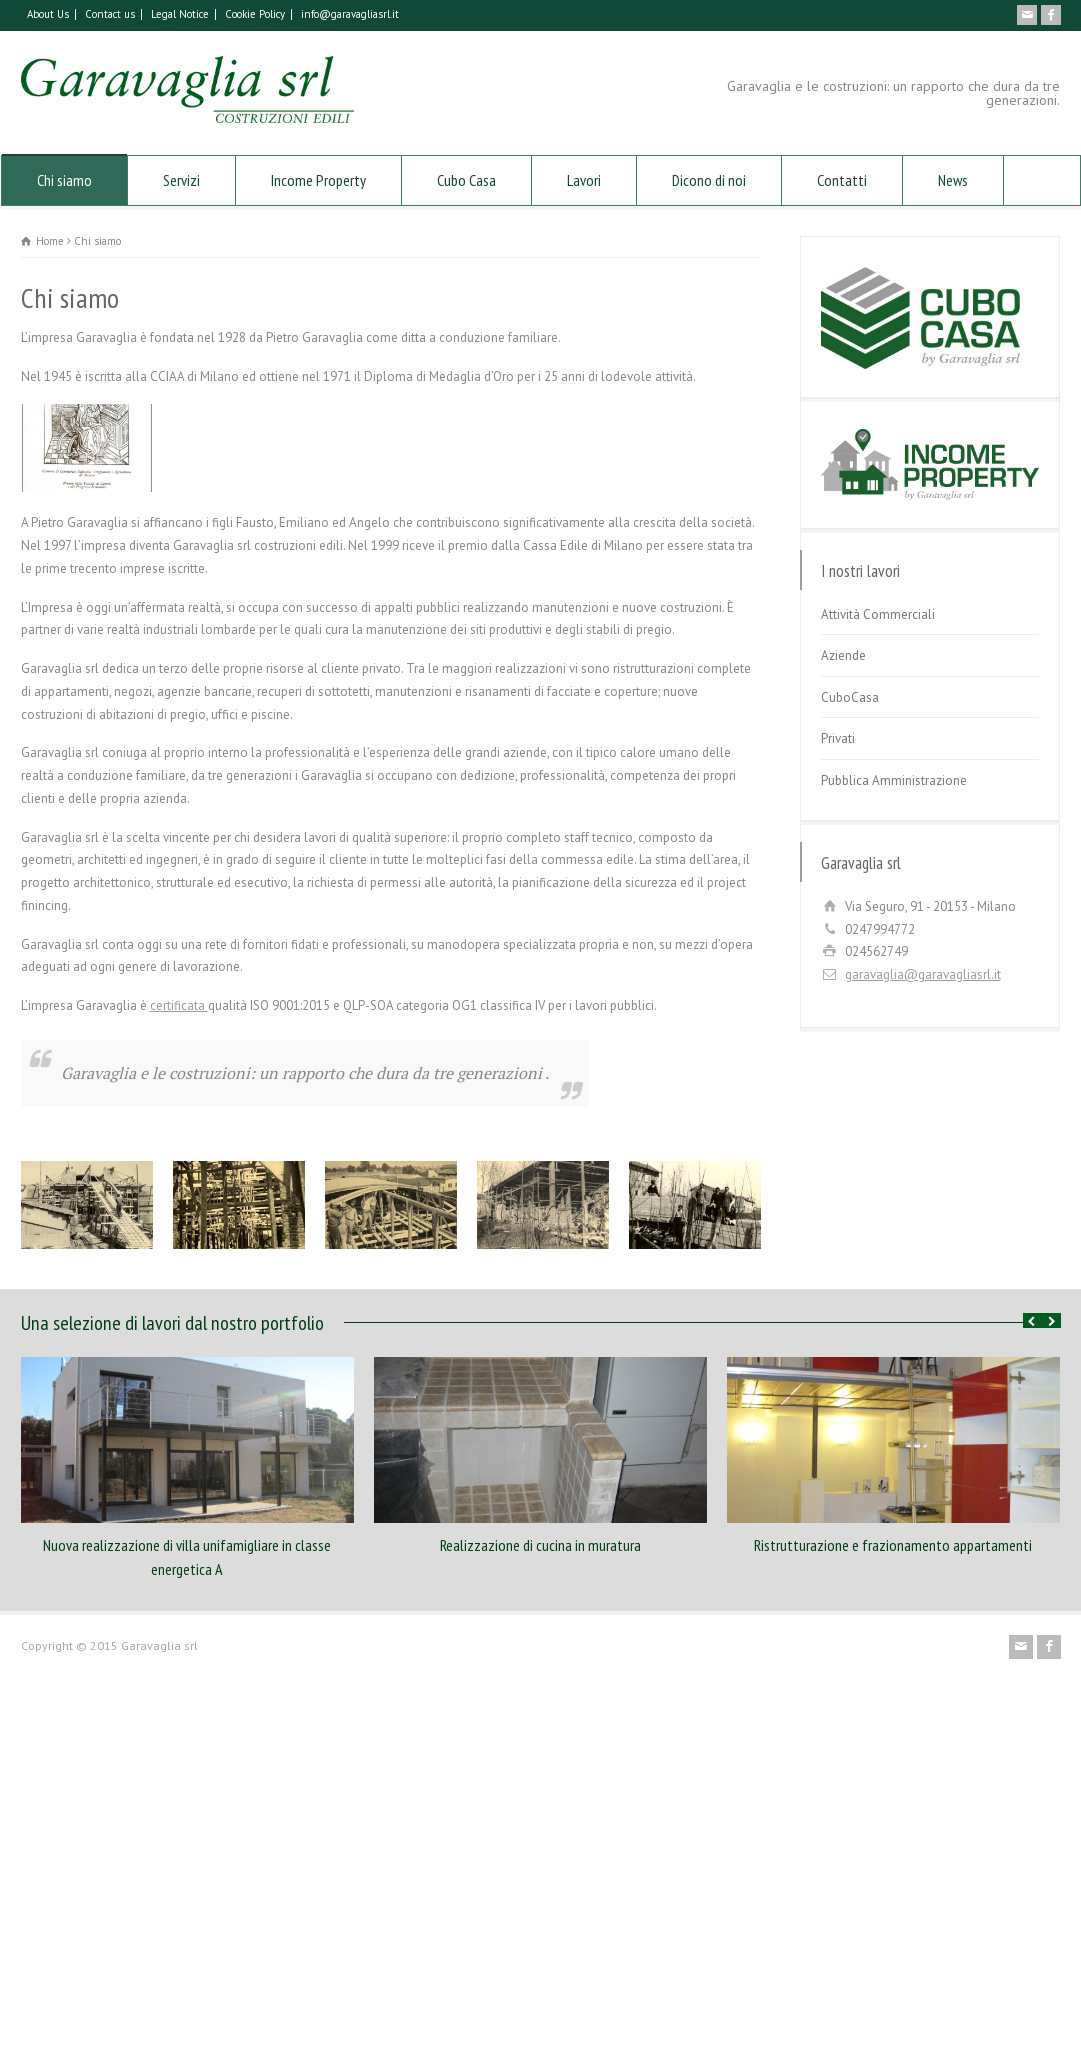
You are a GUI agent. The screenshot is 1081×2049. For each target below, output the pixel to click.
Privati (838, 738)
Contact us (110, 14)
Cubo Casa (466, 180)
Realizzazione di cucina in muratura (540, 1545)
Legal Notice (180, 14)
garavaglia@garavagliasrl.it (923, 974)
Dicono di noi (709, 180)
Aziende (843, 655)
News (953, 180)
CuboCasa (850, 697)
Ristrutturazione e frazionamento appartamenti (893, 1545)
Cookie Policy (255, 14)
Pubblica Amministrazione (894, 780)
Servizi (181, 180)
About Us (48, 14)
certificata (179, 1005)
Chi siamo (64, 180)
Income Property (318, 180)
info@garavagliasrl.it (350, 14)
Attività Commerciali (878, 614)
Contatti (842, 180)
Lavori (584, 180)
